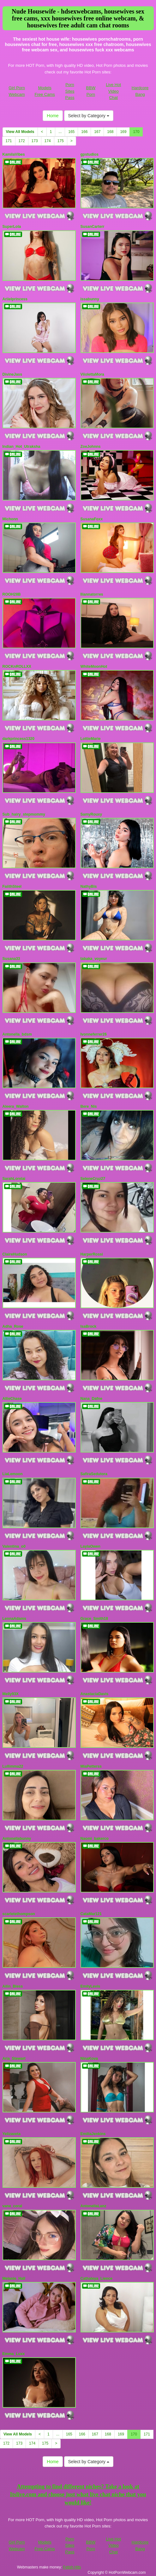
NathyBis (89, 886)
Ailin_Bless (13, 1986)
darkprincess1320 (18, 738)
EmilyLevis (90, 1986)
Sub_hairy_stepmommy (24, 814)
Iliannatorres (92, 594)
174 (48, 141)
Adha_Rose (13, 1326)
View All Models (20, 132)
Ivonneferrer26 (94, 1034)
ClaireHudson (15, 1254)
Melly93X (11, 1694)
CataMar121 (91, 1914)
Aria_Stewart (14, 2058)
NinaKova (89, 2058)
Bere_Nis (89, 1106)
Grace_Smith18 (94, 1618)
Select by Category (88, 115)
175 (60, 141)
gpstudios (90, 154)
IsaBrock (89, 1326)
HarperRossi (92, 1254)
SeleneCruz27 (93, 1178)
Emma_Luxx (14, 2354)
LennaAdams (14, 1618)
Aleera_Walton (16, 1106)
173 (35, 141)
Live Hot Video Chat (113, 91)
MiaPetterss (91, 1766)
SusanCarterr (93, 226)
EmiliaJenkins (93, 2134)
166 (84, 132)
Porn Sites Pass (69, 91)
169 (123, 132)
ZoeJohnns (91, 446)
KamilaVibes (14, 154)
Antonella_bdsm (17, 1034)
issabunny (90, 299)
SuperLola (12, 226)
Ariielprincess (15, 299)
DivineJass (12, 374)
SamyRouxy (91, 814)
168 (110, 132)
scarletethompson (19, 1914)
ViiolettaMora (92, 374)
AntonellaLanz (93, 2206)
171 (9, 141)
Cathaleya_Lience (96, 2278)
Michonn (10, 519)
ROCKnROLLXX (17, 666)
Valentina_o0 (14, 1546)
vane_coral (12, 2206)
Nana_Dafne (91, 1398)
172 (22, 141)
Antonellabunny (17, 1838)
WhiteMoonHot (94, 666)
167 (97, 132)
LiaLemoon (13, 1474)
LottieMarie (91, 738)
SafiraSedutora (94, 1474)
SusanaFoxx (92, 519)
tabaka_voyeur (94, 958)
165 (71, 132)
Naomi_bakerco (95, 1838)
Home (52, 115)
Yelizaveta (12, 2134)
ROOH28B (12, 594)
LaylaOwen (90, 1546)
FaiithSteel (12, 886)
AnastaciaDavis (95, 1694)
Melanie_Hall (14, 2278)
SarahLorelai (14, 1178)
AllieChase (12, 1398)
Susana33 (11, 958)
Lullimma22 (13, 1766)
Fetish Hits (72, 2567)
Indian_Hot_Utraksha (21, 446)
